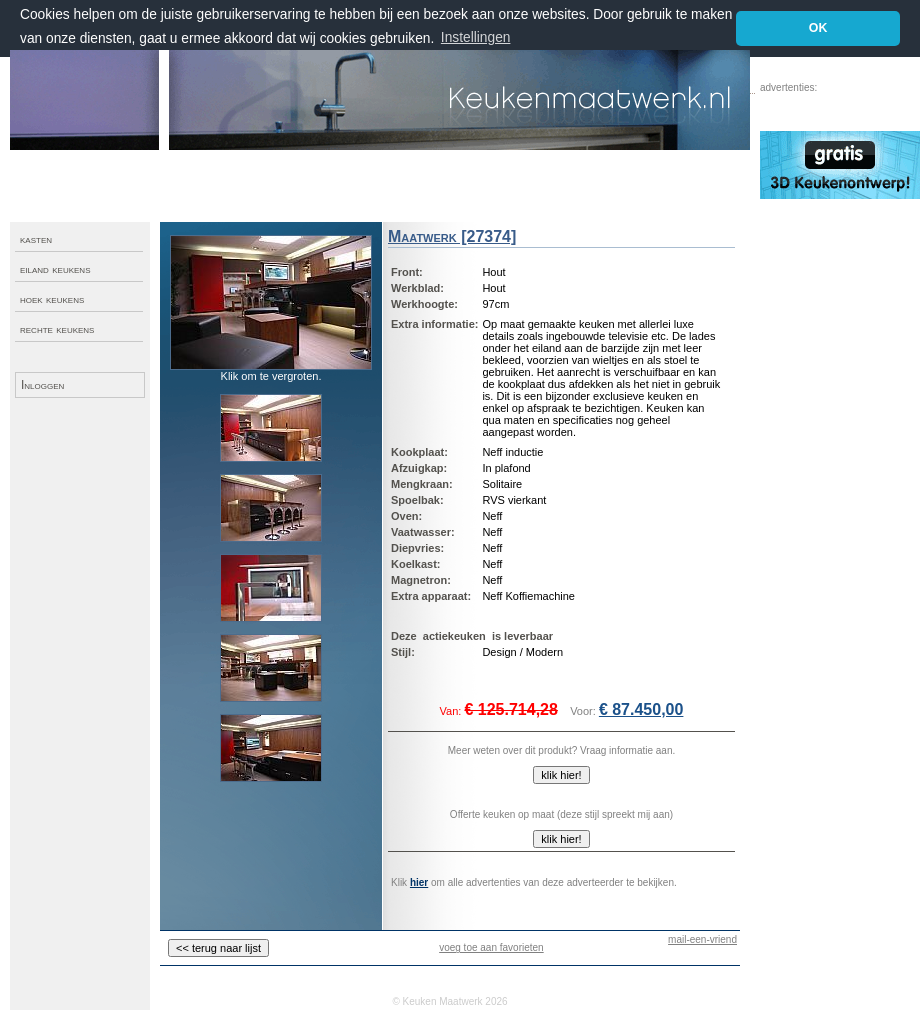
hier (419, 882)
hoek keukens (52, 299)
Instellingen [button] (476, 37)
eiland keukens (55, 269)
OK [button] (818, 28)
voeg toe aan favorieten (491, 947)
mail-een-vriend (702, 939)
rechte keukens (57, 329)
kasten (36, 239)
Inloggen (42, 385)
